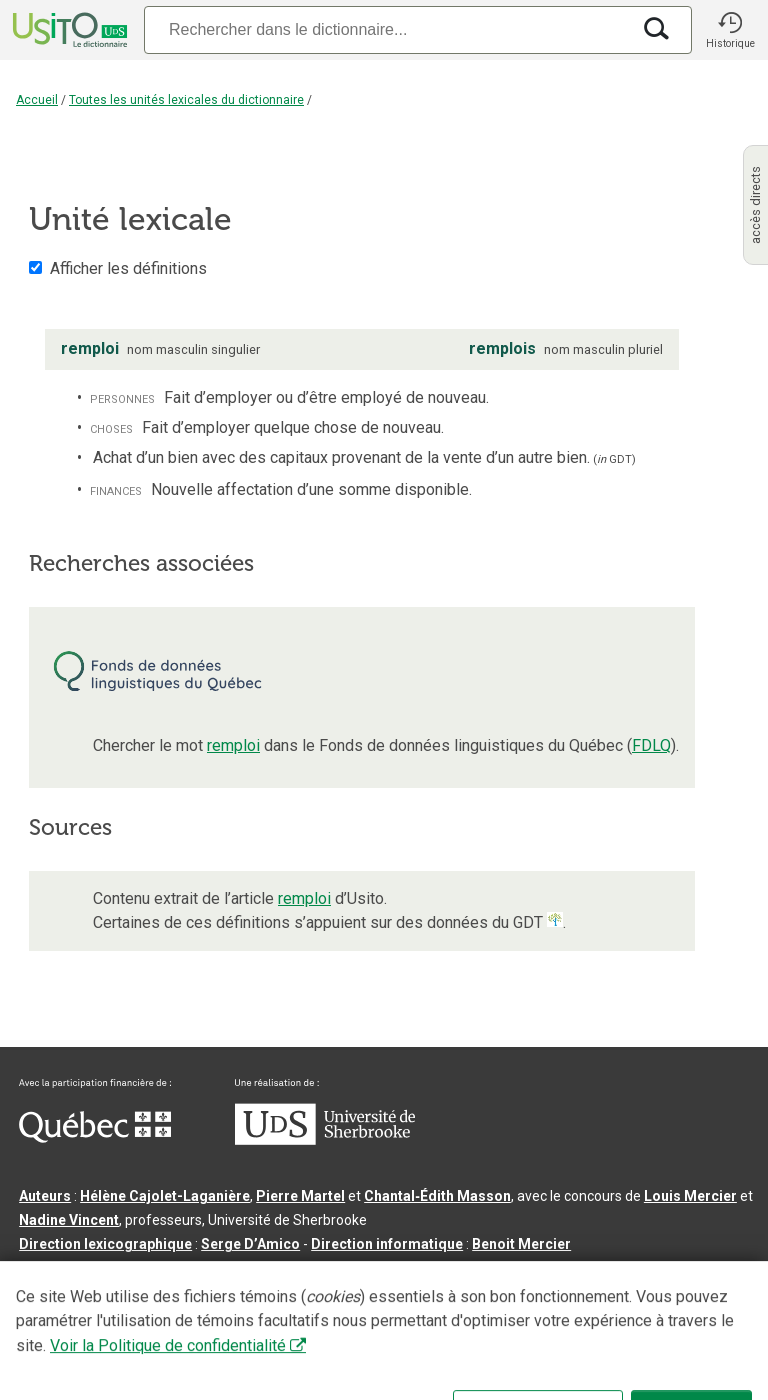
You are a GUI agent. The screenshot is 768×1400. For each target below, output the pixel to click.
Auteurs (45, 1196)
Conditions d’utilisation (463, 1324)
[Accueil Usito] (68, 30)
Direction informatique (387, 1244)
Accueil (37, 100)
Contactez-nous (322, 1324)
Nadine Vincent (69, 1220)
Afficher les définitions (128, 268)
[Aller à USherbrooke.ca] (325, 1140)
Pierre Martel (300, 1196)
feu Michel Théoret (569, 1268)
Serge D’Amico (250, 1244)
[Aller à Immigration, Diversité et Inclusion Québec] (95, 1138)
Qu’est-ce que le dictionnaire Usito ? (139, 1324)
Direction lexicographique (105, 1244)
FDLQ (651, 745)
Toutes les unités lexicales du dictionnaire (186, 100)
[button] (730, 30)
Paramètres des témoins (634, 1324)
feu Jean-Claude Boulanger (304, 1268)
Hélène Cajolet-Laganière (165, 1196)
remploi (233, 745)
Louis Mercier (690, 1196)
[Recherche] (387, 29)
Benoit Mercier (521, 1244)
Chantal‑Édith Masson (437, 1196)
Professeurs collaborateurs (112, 1268)
